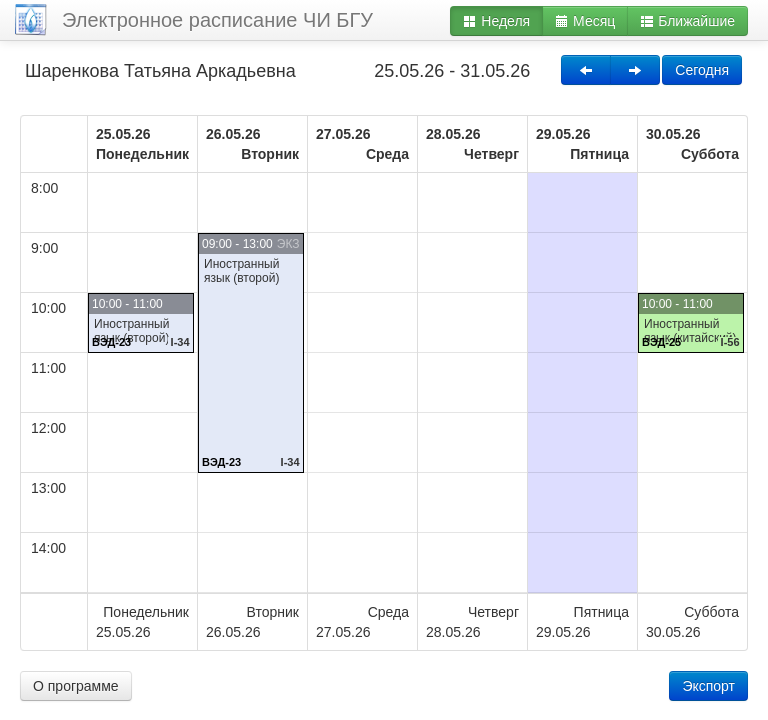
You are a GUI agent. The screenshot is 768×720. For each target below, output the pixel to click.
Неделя (496, 21)
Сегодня (702, 70)
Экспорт (708, 686)
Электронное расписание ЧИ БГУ (217, 20)
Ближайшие (687, 21)
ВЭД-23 (111, 342)
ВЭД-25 (661, 342)
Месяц (585, 21)
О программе (76, 686)
